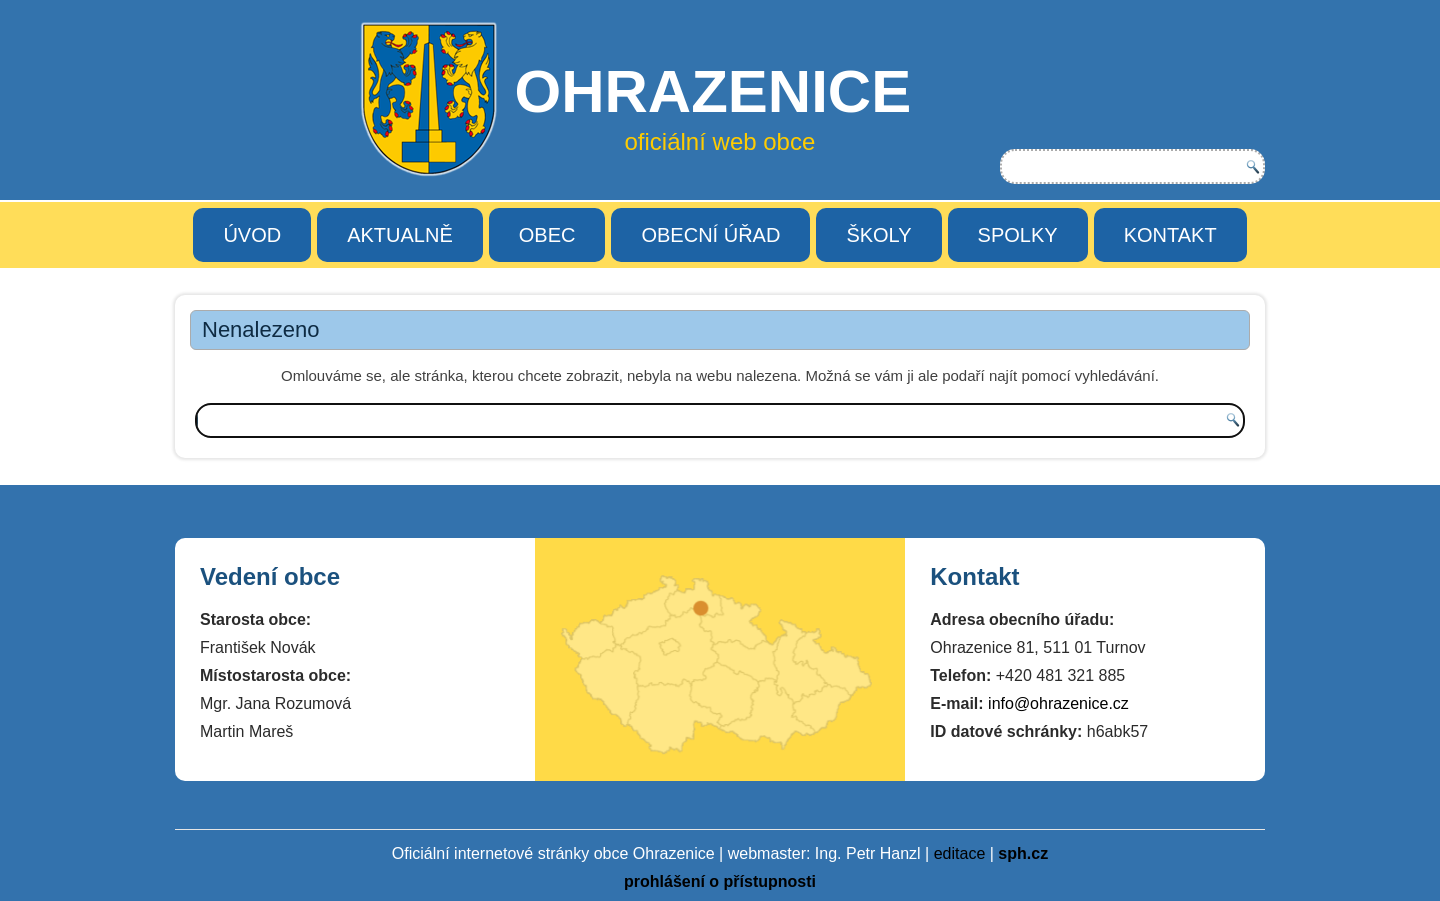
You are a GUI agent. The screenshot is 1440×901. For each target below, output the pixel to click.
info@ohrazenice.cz (1058, 703)
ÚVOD (252, 235)
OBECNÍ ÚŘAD (710, 235)
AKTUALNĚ (400, 235)
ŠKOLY (878, 235)
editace (960, 853)
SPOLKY (1018, 235)
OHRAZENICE (712, 91)
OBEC (547, 235)
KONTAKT (1170, 235)
